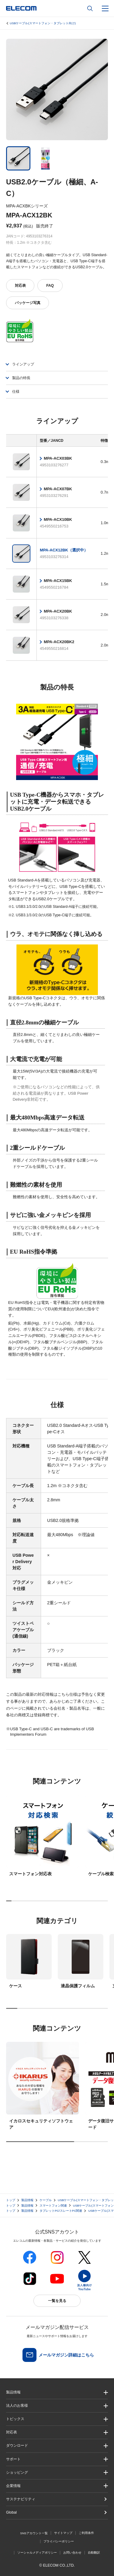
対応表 (20, 285)
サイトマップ (63, 2533)
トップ (10, 2200)
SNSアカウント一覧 (34, 2533)
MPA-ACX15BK (58, 580)
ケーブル (46, 2200)
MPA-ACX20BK (58, 611)
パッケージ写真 (27, 303)
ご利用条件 (86, 2533)
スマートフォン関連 (53, 2205)
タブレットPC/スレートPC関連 (61, 2210)
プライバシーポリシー (58, 2541)
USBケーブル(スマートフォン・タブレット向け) (43, 23)
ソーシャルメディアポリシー (37, 2552)
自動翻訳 (94, 2552)
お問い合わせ (72, 2552)
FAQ (50, 285)
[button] (57, 2419)
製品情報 (27, 2200)
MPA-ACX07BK (58, 489)
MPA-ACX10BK (58, 519)
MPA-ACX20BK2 (59, 642)
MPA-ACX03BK (58, 458)
